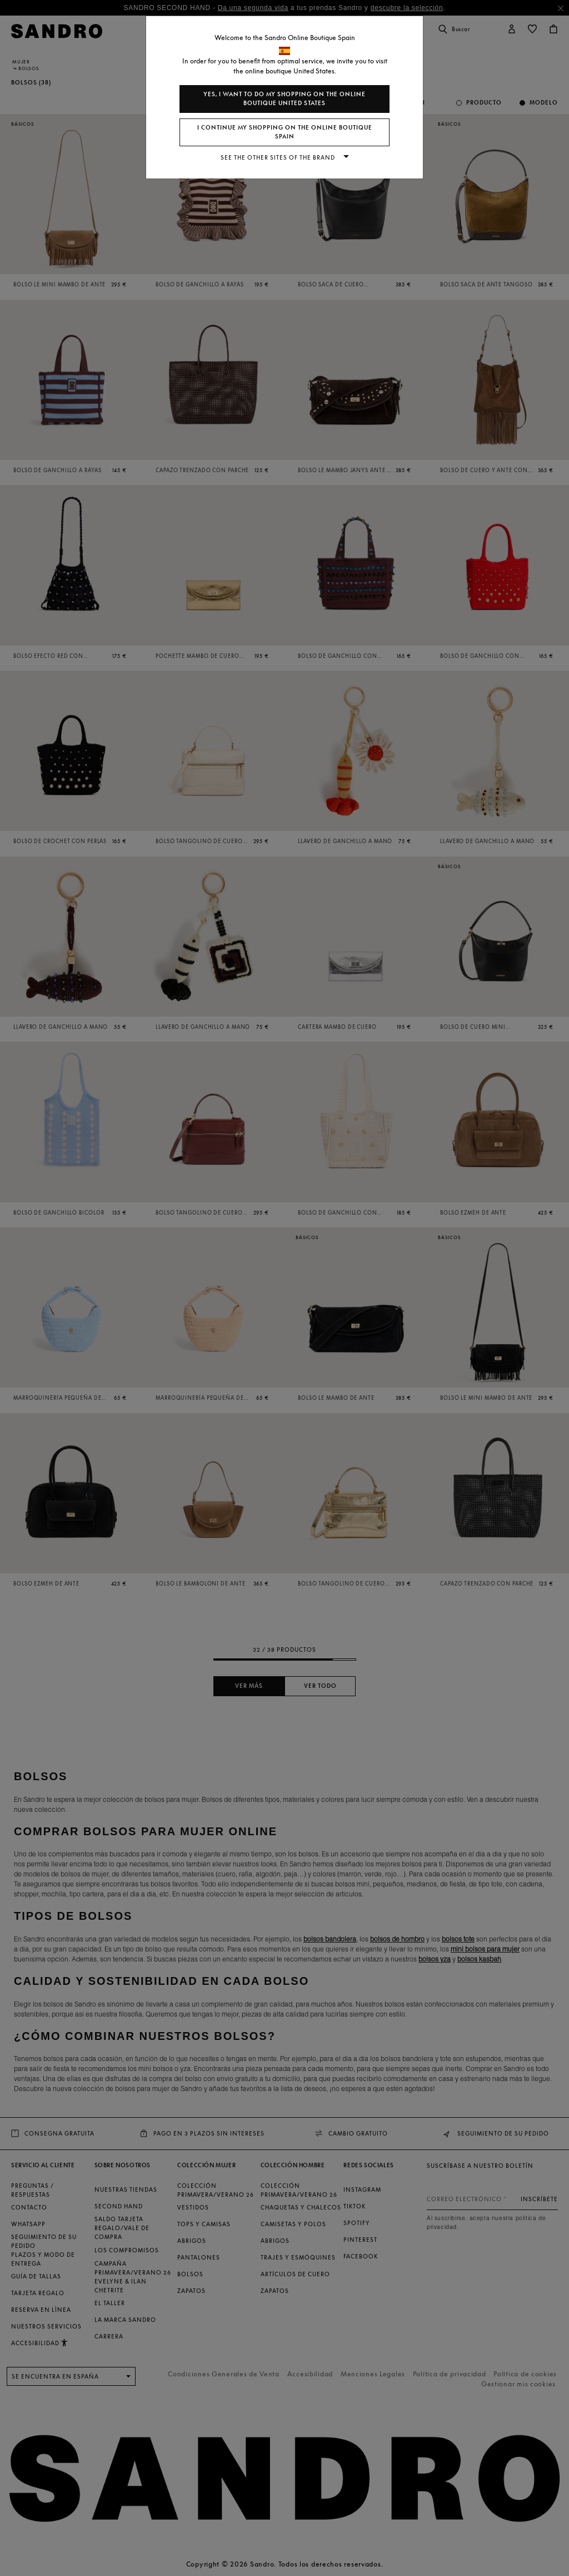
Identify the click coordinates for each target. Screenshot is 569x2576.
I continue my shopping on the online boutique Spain (284, 132)
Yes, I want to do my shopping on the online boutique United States (284, 99)
